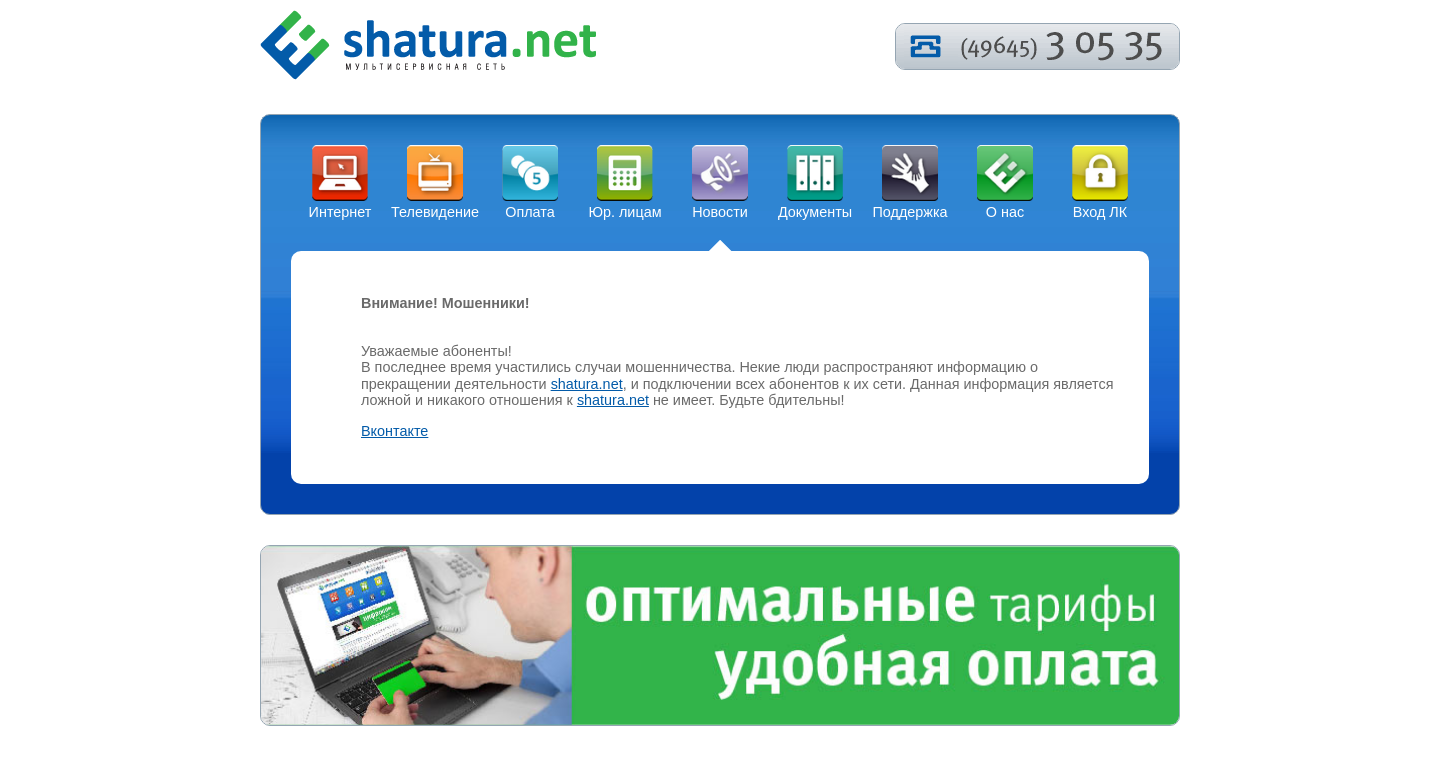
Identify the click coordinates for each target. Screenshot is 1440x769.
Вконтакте (394, 431)
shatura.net (587, 384)
